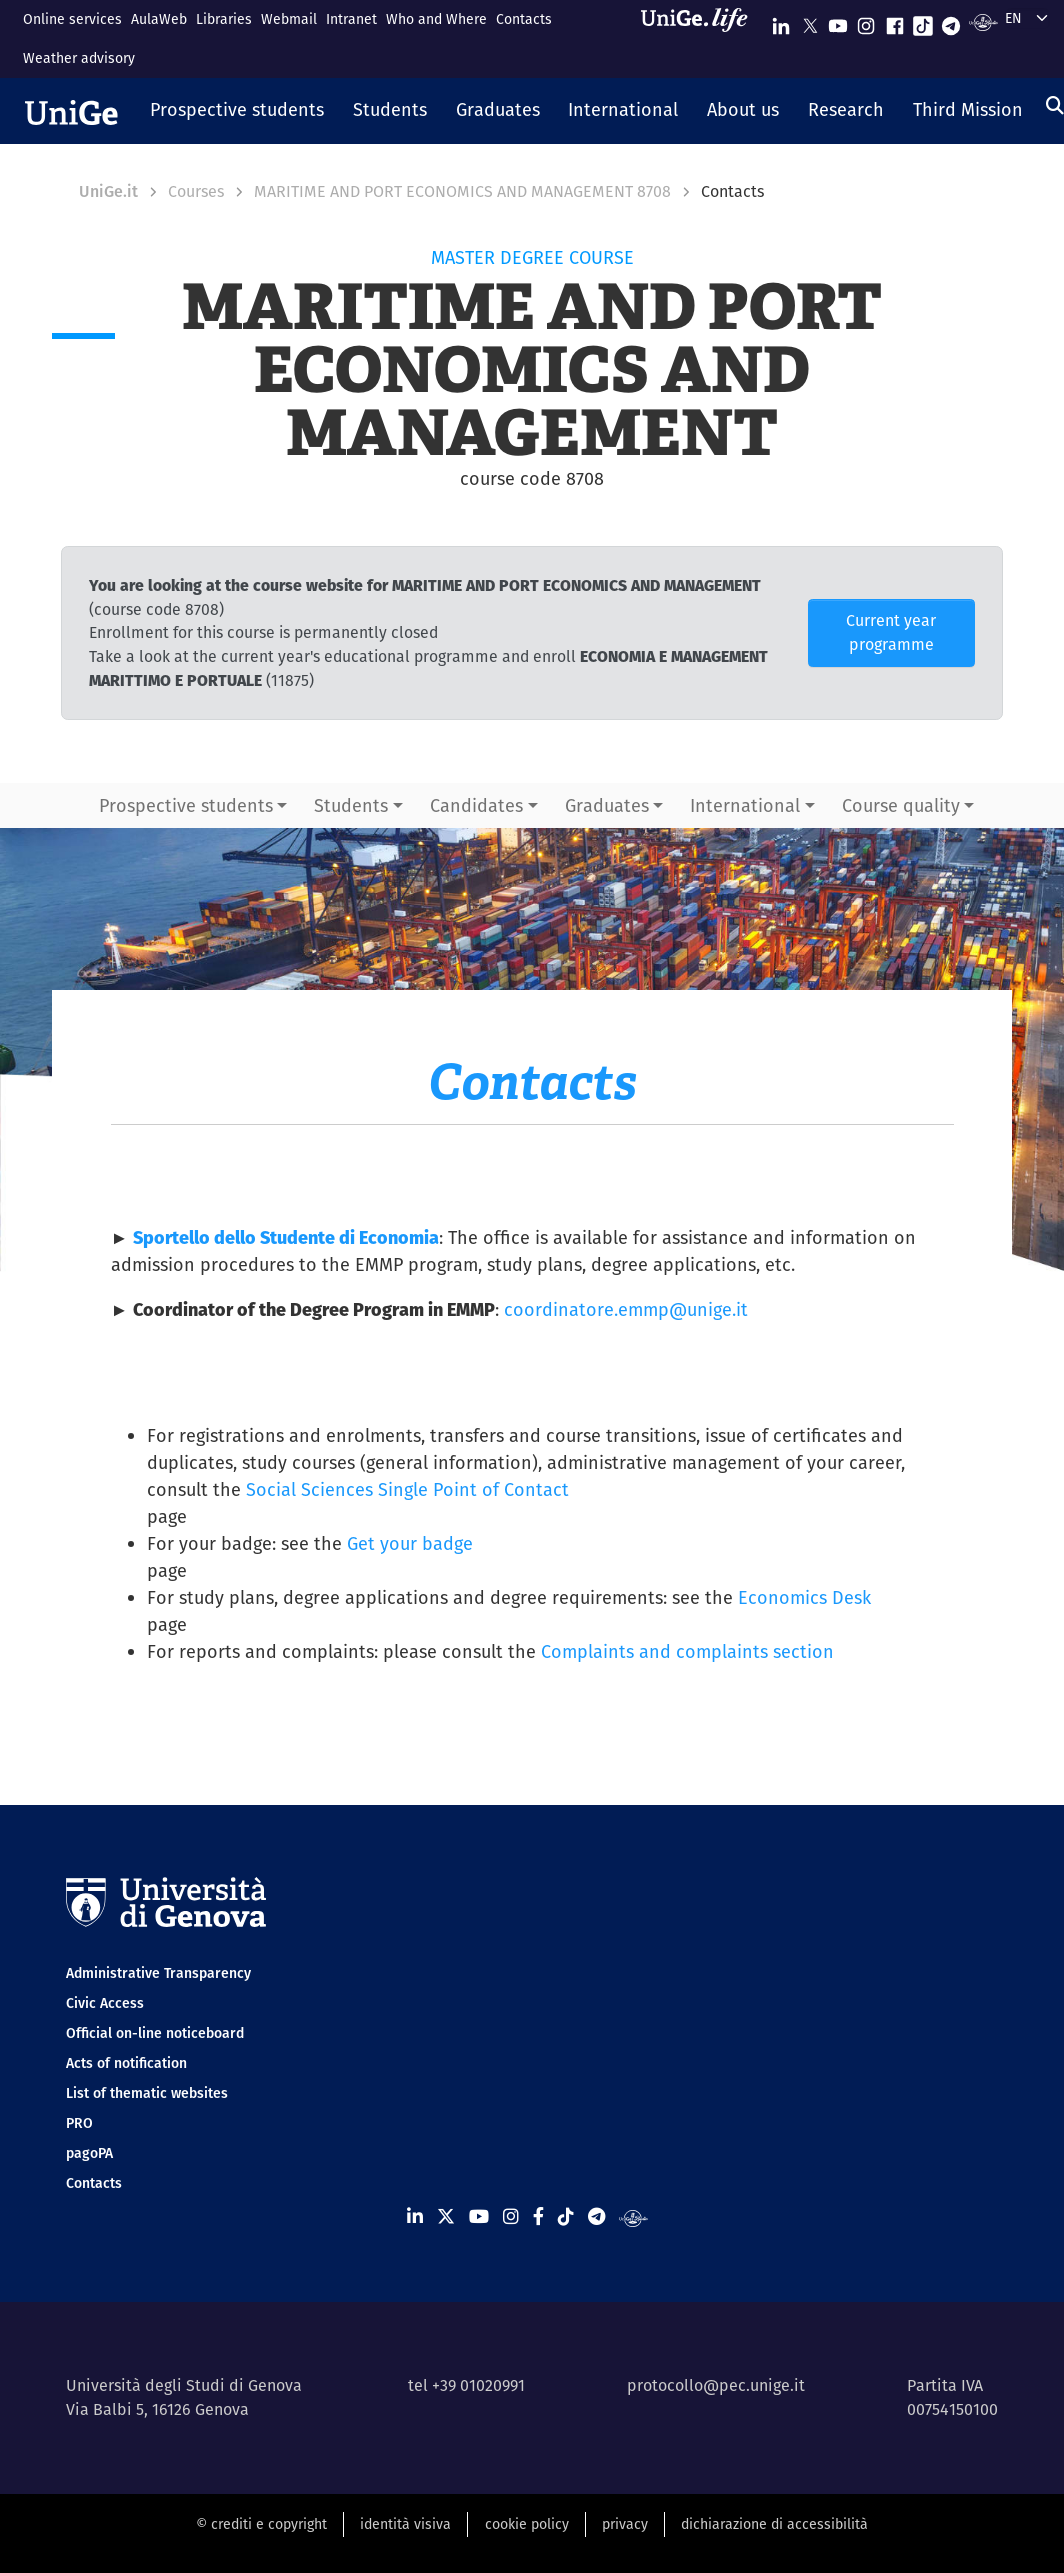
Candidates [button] (476, 805)
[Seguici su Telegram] (951, 21)
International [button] (745, 805)
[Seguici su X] (810, 21)
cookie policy (527, 2524)
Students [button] (351, 805)
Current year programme (891, 632)
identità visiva (405, 2524)
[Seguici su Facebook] (895, 21)
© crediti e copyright (261, 2524)
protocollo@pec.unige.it (716, 2385)
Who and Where (436, 19)
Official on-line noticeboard (155, 2033)
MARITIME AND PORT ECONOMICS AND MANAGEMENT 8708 (462, 191)
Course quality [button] (901, 805)
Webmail (289, 19)
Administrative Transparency (158, 1973)
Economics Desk (804, 1597)
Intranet (351, 19)
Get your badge (410, 1543)
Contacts (524, 19)
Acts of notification (126, 2063)
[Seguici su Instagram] (866, 21)
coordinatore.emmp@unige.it (626, 1309)
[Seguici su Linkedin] (781, 21)
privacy (625, 2524)
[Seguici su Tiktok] (923, 21)
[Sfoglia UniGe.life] (701, 38)
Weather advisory (79, 58)
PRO (79, 2123)
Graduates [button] (607, 805)
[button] (237, 111)
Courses (196, 191)
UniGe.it (108, 191)
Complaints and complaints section (687, 1651)
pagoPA (89, 2153)
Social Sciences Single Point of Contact (407, 1489)
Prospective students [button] (186, 805)
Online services (72, 19)
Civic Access (105, 2003)
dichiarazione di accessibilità (774, 2524)
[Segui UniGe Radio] (983, 21)
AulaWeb (159, 19)
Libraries (224, 19)
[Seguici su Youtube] (838, 21)
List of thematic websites (147, 2093)
